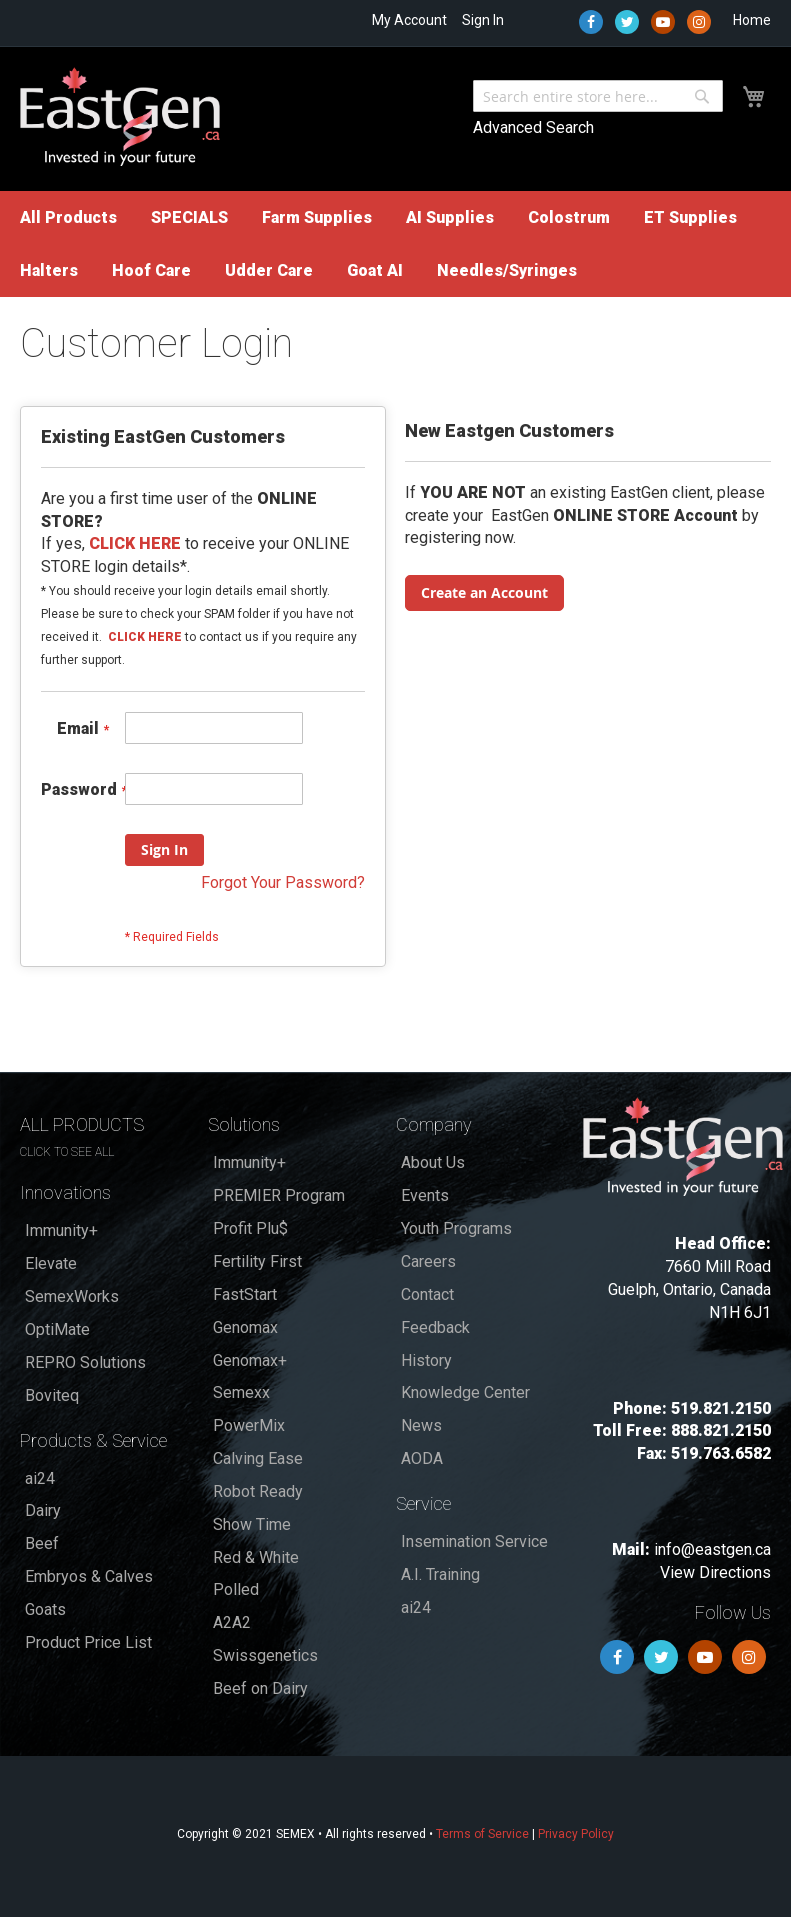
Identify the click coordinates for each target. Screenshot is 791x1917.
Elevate (51, 1263)
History (426, 1360)
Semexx (241, 1392)
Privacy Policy (576, 1834)
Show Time (252, 1524)
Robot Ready (258, 1491)
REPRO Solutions (85, 1362)
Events (425, 1195)
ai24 (40, 1478)
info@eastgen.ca (712, 1549)
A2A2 (232, 1622)
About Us (433, 1162)
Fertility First (257, 1261)
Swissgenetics (265, 1655)
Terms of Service (482, 1834)
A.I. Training (440, 1574)
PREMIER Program (279, 1195)
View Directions (715, 1572)
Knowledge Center (465, 1392)
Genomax (245, 1327)
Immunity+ (61, 1230)
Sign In (483, 20)
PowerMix (249, 1425)
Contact (427, 1294)
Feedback (435, 1327)
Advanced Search (533, 127)
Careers (428, 1261)
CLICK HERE (145, 637)
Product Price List (88, 1642)
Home (752, 20)
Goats (45, 1609)
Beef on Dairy (260, 1688)
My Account (409, 20)
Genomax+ (250, 1360)
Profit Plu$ (250, 1228)
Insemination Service (474, 1541)
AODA (422, 1458)
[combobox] (598, 96)
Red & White (256, 1557)
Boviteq (52, 1395)
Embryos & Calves (89, 1576)
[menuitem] (68, 217)
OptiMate (57, 1329)
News (421, 1425)
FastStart (245, 1294)
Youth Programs (456, 1228)
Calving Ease (258, 1458)
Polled (236, 1589)
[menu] (395, 244)
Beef (42, 1543)
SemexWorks (72, 1296)
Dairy (43, 1510)
